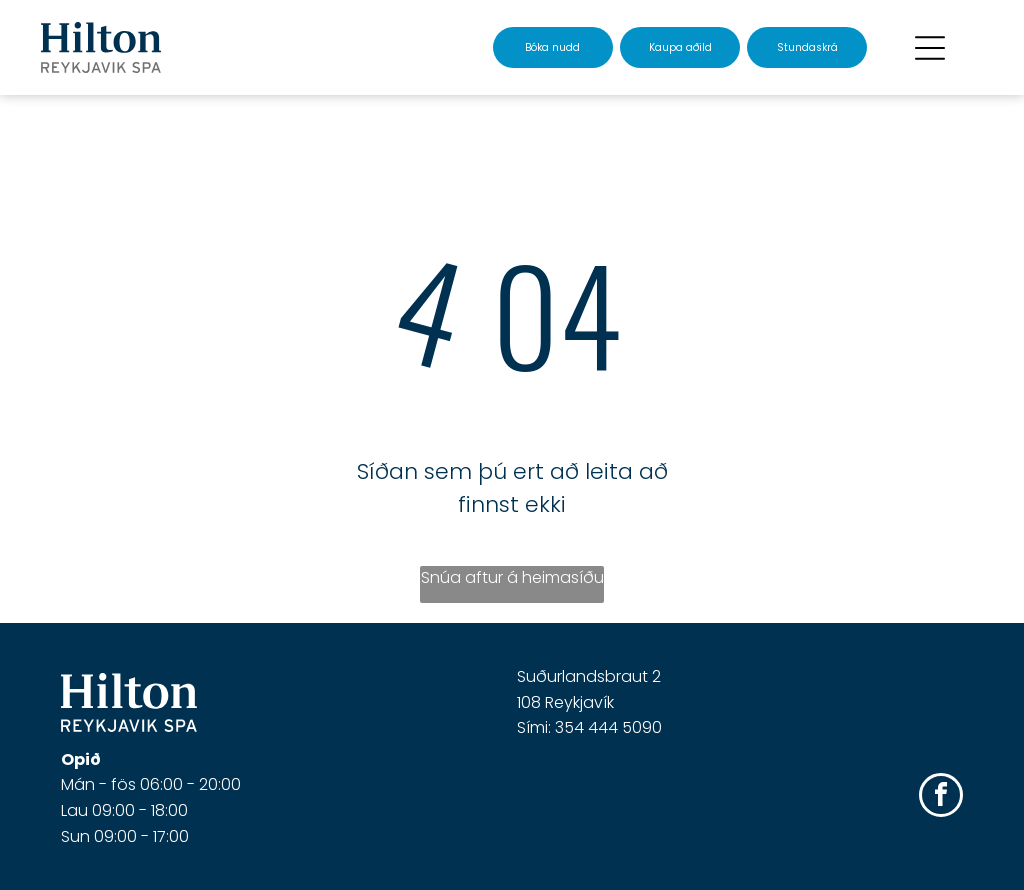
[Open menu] (930, 48)
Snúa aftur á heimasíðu (512, 577)
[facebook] (941, 797)
